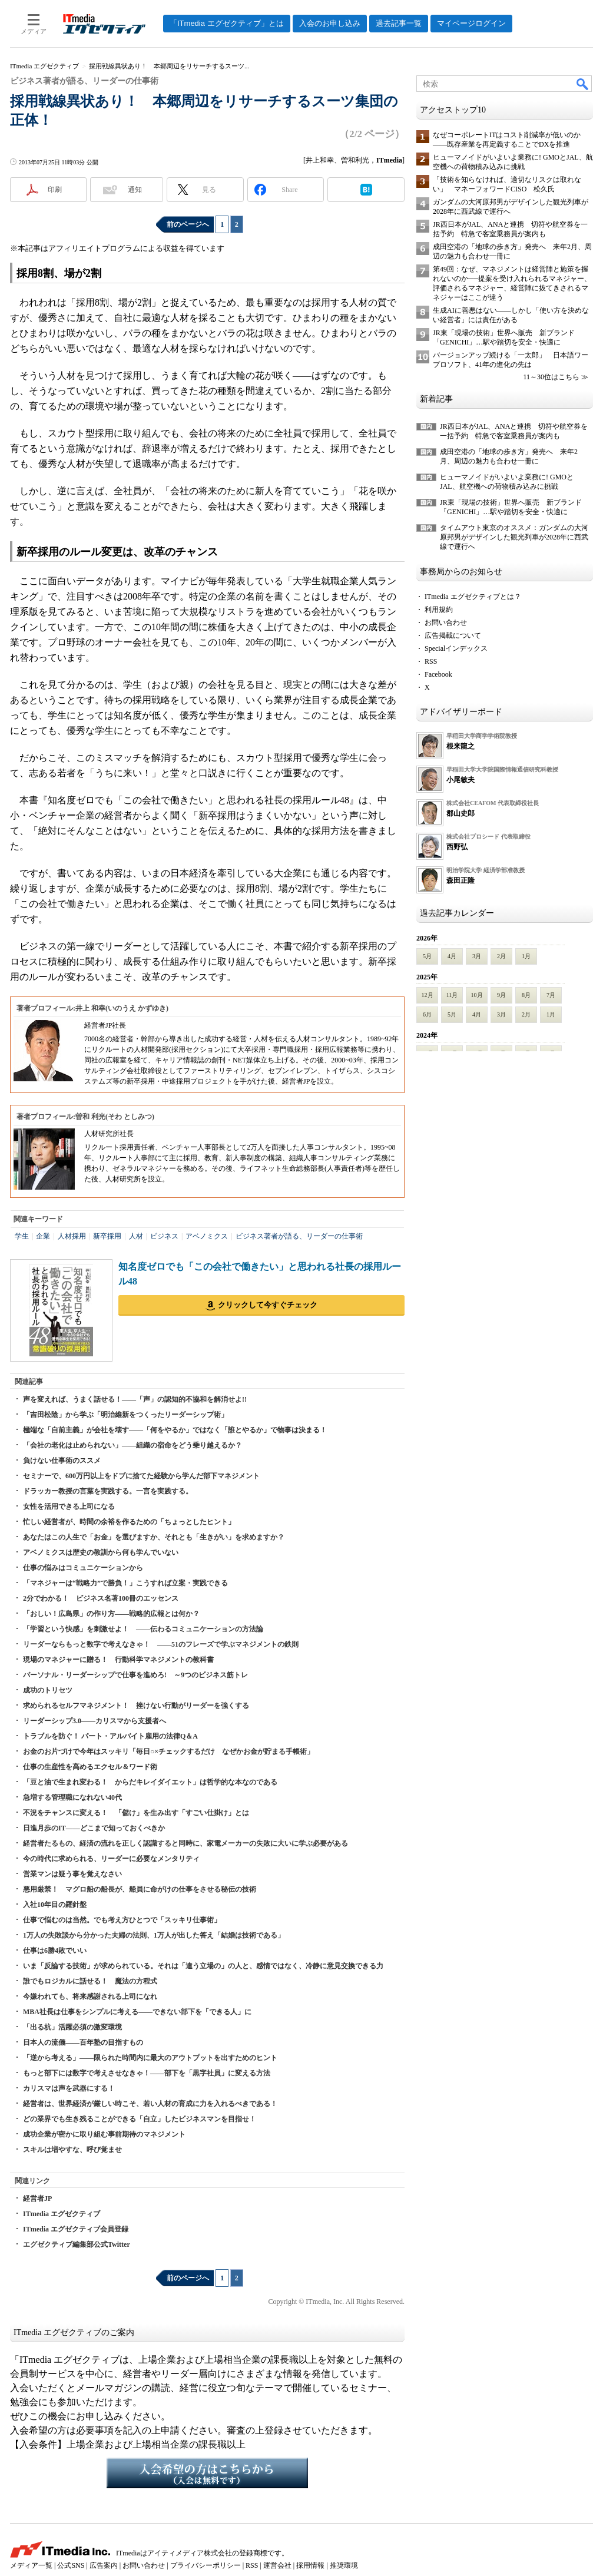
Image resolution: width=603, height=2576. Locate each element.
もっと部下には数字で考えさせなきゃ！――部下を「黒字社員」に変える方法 (146, 2073)
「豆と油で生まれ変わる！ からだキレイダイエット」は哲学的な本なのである (150, 1782)
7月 (550, 995)
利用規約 (439, 609)
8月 (526, 995)
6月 (427, 1014)
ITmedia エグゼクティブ (61, 2214)
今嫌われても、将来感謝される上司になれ (90, 1996)
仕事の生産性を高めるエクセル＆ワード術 (90, 1767)
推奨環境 (344, 2565)
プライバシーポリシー (205, 2565)
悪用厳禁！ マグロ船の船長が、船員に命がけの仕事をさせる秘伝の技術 (139, 1889)
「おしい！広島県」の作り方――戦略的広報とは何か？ (111, 1614)
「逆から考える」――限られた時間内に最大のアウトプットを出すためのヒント (150, 2058)
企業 (43, 1236)
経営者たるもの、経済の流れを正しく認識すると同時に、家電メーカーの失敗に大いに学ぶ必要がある (185, 1843)
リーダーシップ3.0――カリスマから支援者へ (94, 1721)
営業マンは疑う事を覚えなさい (72, 1874)
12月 (427, 995)
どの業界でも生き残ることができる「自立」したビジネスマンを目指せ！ (139, 2119)
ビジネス (164, 1236)
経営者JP (37, 2198)
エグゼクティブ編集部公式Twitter (76, 2244)
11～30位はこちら (551, 377)
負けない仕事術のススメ (62, 1460)
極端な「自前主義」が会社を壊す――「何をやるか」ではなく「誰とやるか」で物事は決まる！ (175, 1430)
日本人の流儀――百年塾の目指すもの (83, 2042)
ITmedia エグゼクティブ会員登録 (75, 2229)
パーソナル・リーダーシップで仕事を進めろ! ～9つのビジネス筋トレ (135, 1675)
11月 (452, 995)
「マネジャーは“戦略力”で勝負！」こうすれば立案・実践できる (125, 1583)
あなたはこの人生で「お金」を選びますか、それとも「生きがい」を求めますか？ (153, 1537)
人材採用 (72, 1236)
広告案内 (104, 2565)
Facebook (438, 674)
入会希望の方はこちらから (207, 2473)
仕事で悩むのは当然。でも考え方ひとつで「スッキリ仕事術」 (122, 1920)
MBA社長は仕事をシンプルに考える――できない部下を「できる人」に (137, 2012)
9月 (501, 995)
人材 (136, 1236)
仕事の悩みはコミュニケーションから (83, 1568)
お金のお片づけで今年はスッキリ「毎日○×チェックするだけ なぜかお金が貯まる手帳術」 (168, 1751)
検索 (583, 83)
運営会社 (277, 2565)
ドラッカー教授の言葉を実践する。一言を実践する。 (108, 1491)
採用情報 (310, 2565)
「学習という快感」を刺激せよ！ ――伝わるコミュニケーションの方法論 (143, 1629)
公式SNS (70, 2565)
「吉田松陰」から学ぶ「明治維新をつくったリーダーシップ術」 (125, 1414)
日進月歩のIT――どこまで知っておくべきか (94, 1828)
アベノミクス (206, 1236)
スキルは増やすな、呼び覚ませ (72, 2149)
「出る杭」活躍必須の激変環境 (72, 2027)
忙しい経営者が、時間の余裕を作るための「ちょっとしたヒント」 (129, 1522)
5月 (427, 956)
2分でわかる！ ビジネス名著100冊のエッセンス (100, 1598)
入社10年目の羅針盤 (55, 1904)
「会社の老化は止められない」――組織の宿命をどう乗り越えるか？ (132, 1445)
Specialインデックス (456, 648)
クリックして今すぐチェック (267, 1304)
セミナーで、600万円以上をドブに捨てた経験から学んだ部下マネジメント (141, 1476)
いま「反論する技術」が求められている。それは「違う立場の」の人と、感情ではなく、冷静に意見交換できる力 (203, 1966)
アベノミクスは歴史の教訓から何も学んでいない (100, 1552)
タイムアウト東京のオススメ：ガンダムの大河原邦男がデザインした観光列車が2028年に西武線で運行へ (514, 537)
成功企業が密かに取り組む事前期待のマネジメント (104, 2134)
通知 (135, 190)
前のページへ (188, 224)
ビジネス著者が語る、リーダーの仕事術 (299, 1236)
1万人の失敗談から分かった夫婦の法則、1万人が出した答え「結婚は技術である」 (153, 1935)
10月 (477, 995)
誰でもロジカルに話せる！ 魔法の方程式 (90, 1981)
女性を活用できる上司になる (69, 1506)
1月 (526, 956)
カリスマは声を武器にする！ (69, 2088)
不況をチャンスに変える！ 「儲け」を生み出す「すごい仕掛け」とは (136, 1813)
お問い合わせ (446, 622)
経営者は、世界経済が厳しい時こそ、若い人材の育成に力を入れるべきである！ (150, 2104)
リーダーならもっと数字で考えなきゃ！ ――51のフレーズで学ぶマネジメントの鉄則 (161, 1644)
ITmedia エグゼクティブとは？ (473, 596)
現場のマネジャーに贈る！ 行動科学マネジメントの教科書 (118, 1659)
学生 (22, 1236)
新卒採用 (107, 1236)
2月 (501, 956)
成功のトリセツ (47, 1690)
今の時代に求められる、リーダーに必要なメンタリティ (111, 1859)
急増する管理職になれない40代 (72, 1797)
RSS (431, 661)
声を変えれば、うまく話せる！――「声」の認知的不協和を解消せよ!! (135, 1399)
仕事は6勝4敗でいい (55, 1950)
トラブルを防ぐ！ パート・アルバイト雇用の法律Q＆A (110, 1736)
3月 (476, 956)
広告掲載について (453, 635)
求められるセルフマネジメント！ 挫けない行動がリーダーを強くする (136, 1705)
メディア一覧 (31, 2565)
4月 (452, 956)
